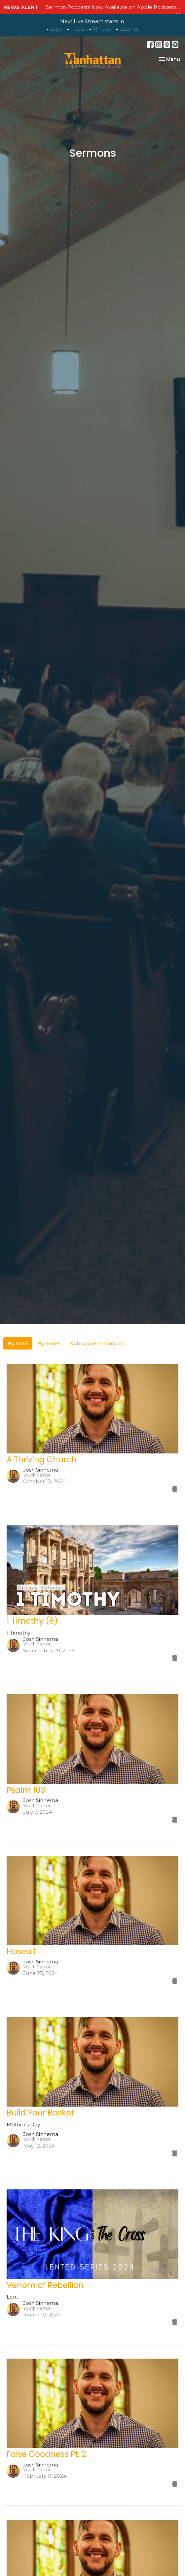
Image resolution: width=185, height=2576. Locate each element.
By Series (49, 1343)
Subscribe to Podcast (97, 1343)
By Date (18, 1343)
